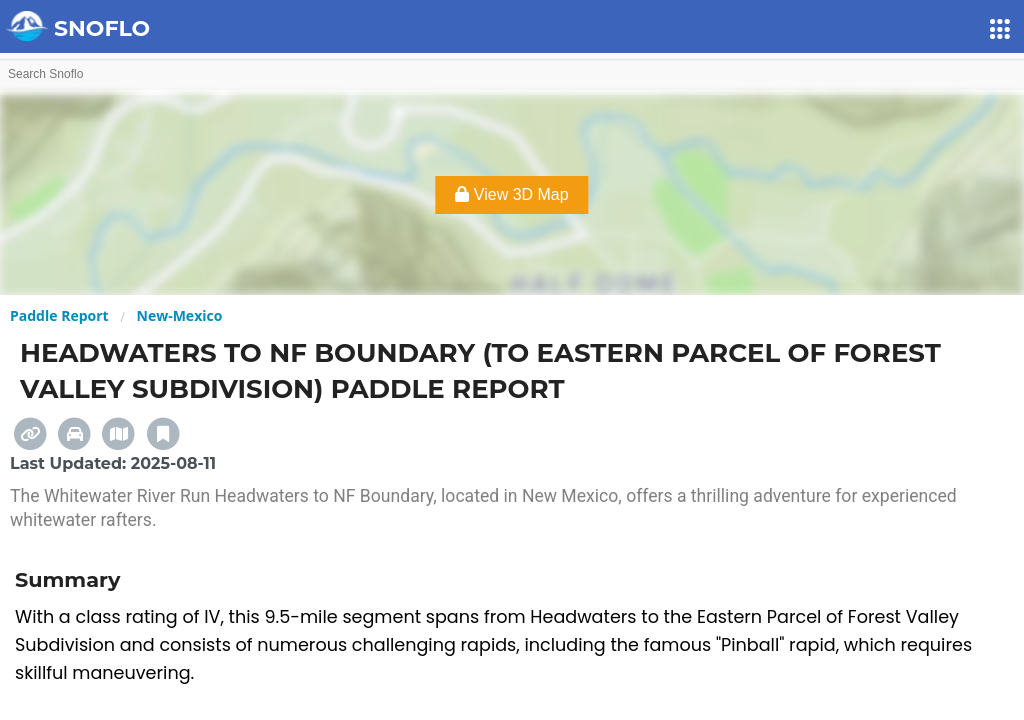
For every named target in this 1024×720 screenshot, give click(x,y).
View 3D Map (511, 194)
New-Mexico (180, 315)
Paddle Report (59, 315)
